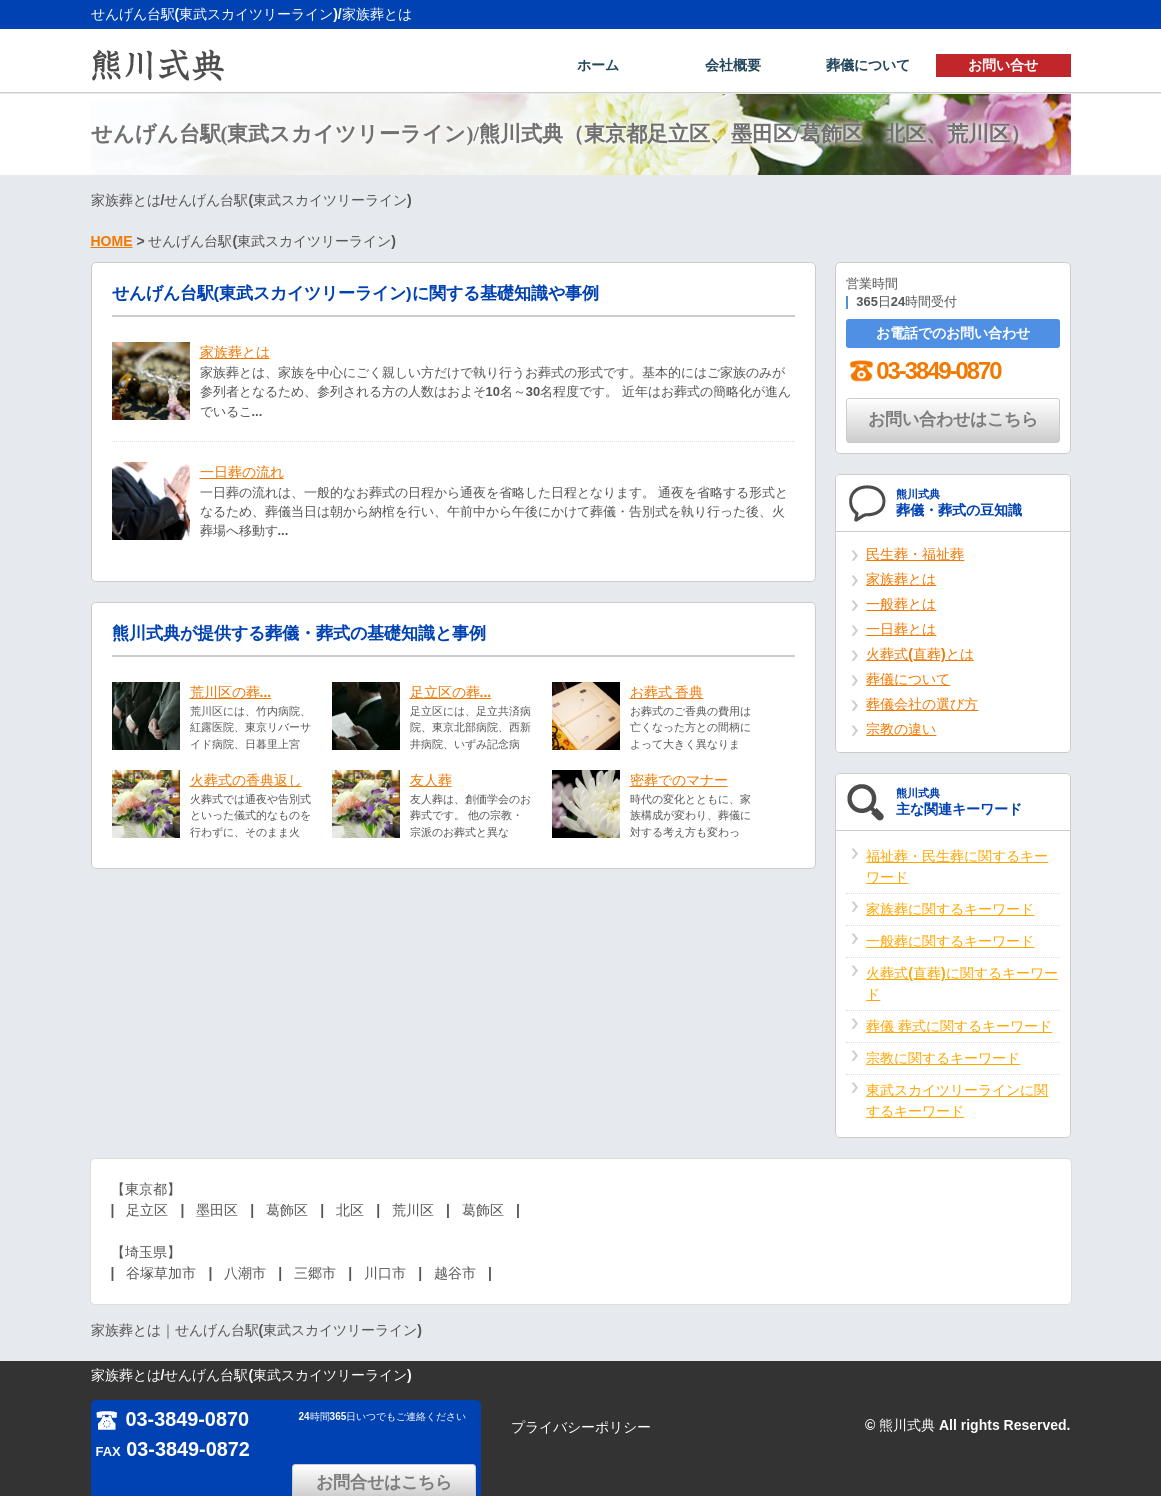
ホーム (598, 66)
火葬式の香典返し (246, 780)
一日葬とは (901, 629)
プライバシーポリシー (581, 1427)
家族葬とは (235, 352)
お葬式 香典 (667, 692)
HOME (112, 241)
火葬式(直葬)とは (919, 654)
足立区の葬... (451, 692)
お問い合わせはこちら (953, 419)
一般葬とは (901, 604)
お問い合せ (1003, 66)
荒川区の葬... (231, 692)
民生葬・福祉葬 (915, 554)
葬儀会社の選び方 (922, 704)
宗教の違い (901, 729)
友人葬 (431, 780)
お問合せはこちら (391, 1424)
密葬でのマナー (679, 780)
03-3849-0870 (923, 370)
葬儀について (868, 66)
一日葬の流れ (242, 472)
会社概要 (733, 66)
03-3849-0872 (173, 1449)
